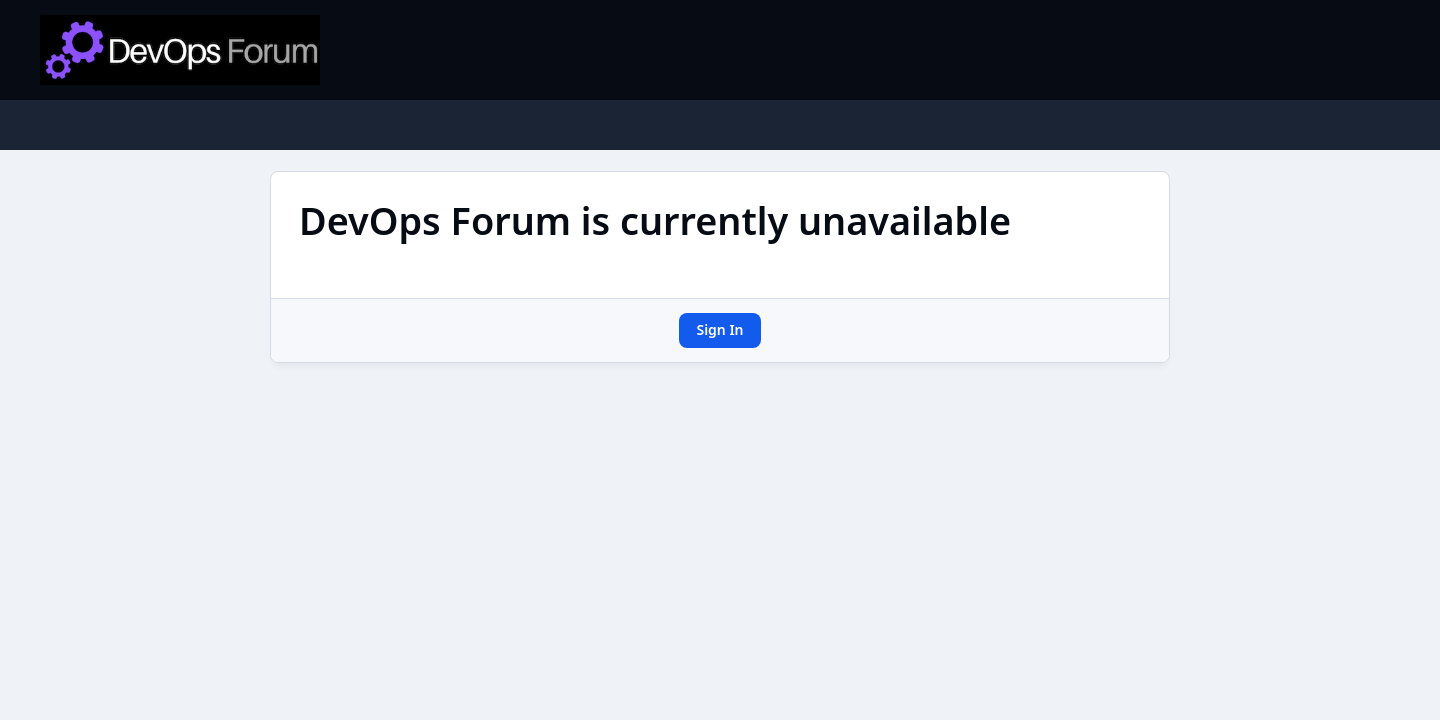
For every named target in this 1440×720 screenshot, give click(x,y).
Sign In (719, 329)
